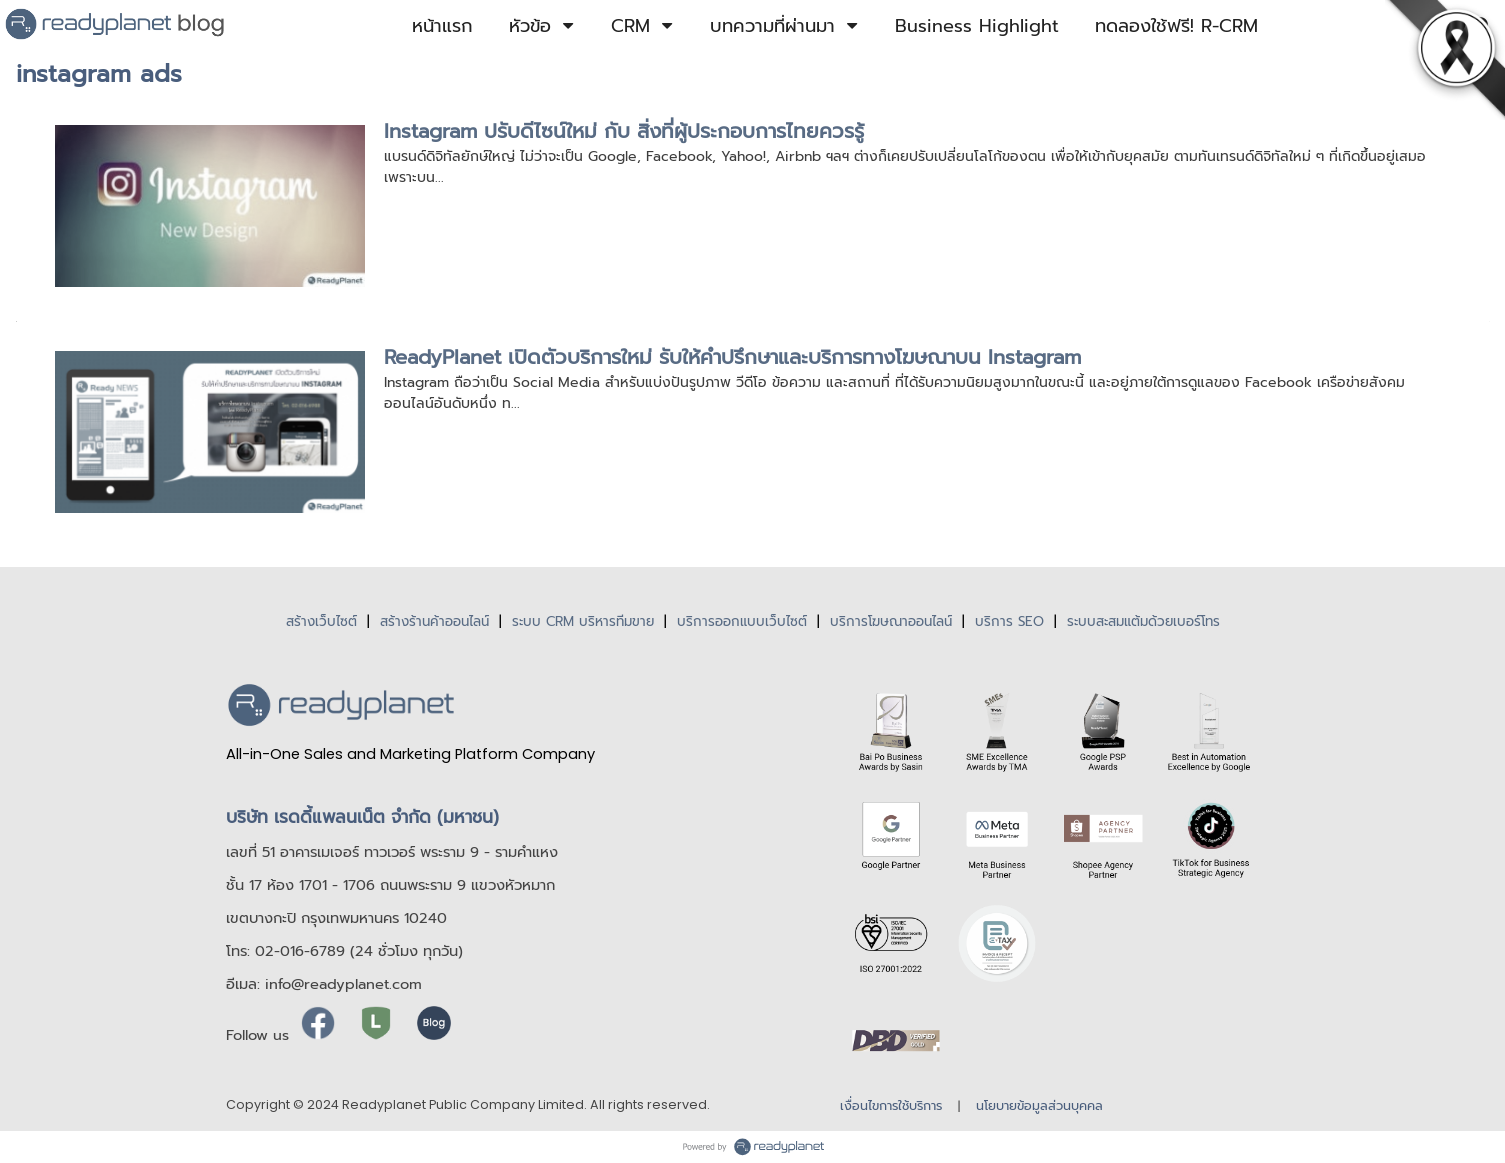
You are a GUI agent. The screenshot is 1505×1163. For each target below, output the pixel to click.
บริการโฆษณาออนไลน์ (891, 621)
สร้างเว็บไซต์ (321, 621)
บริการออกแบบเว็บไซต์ (742, 621)
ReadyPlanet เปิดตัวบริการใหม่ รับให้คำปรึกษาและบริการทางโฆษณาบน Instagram (732, 357)
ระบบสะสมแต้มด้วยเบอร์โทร (1143, 621)
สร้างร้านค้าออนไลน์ (434, 621)
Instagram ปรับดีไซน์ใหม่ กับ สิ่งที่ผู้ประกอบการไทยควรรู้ (624, 131)
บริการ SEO (1009, 621)
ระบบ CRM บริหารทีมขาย (583, 621)
